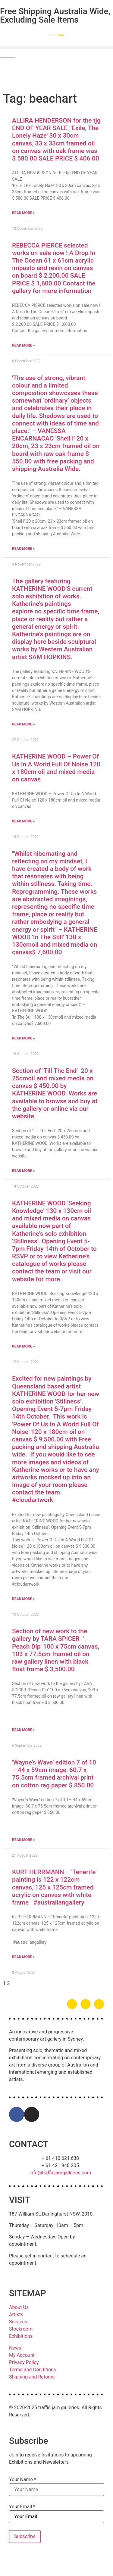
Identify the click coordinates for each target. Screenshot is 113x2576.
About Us (19, 2307)
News (15, 2348)
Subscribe (25, 2536)
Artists (16, 2314)
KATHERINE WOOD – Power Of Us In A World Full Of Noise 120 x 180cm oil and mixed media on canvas (56, 768)
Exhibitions (21, 2336)
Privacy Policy (24, 2362)
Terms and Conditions (32, 2369)
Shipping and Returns (32, 2377)
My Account (22, 2355)
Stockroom (21, 2329)
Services (18, 2322)
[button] (56, 47)
